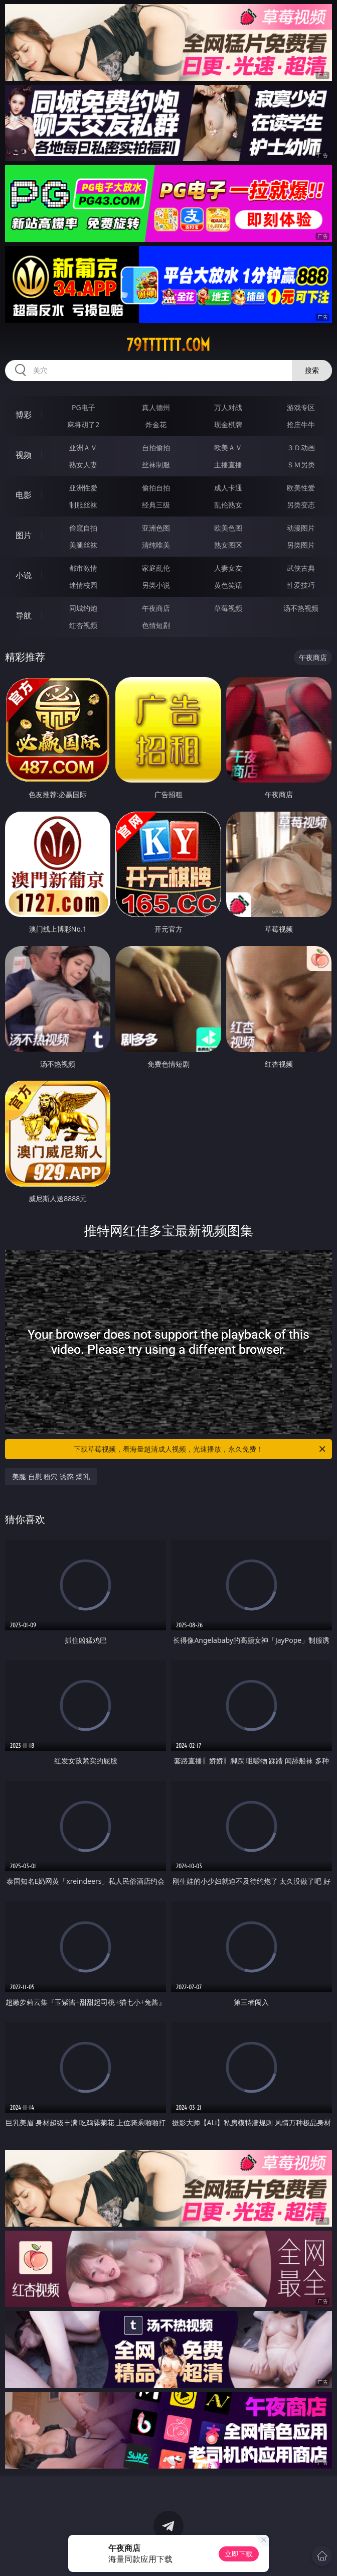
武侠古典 (301, 568)
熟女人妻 (83, 464)
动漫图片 (301, 528)
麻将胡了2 (83, 424)
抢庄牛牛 (301, 424)
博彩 (24, 414)
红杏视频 (83, 625)
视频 (24, 454)
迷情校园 (83, 585)
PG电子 (83, 407)
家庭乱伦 (156, 568)
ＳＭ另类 (301, 464)
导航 (24, 615)
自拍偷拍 (156, 447)
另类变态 (301, 504)
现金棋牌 (228, 424)
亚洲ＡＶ (83, 447)
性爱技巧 (301, 585)
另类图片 (301, 545)
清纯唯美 (156, 545)
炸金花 (155, 424)
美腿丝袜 (83, 545)
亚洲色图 (156, 528)
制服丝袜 (83, 504)
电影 (24, 494)
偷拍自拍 (156, 487)
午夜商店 (156, 608)
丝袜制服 (156, 464)
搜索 (312, 370)
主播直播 (228, 464)
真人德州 (156, 407)
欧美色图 (228, 528)
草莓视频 (228, 608)
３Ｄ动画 (301, 447)
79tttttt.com (168, 345)
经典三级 (156, 504)
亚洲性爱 (83, 487)
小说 (24, 575)
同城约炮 (83, 608)
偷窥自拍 (83, 528)
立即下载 (239, 2553)
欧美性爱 (301, 487)
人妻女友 (228, 568)
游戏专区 (301, 407)
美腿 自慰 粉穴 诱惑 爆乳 (51, 1476)
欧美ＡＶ (228, 447)
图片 (24, 535)
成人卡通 (228, 487)
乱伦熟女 (228, 504)
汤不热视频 (300, 608)
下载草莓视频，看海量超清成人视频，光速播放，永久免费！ (200, 1449)
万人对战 (228, 407)
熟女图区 (228, 545)
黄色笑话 (228, 585)
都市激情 (83, 568)
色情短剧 (156, 625)
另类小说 (156, 585)
